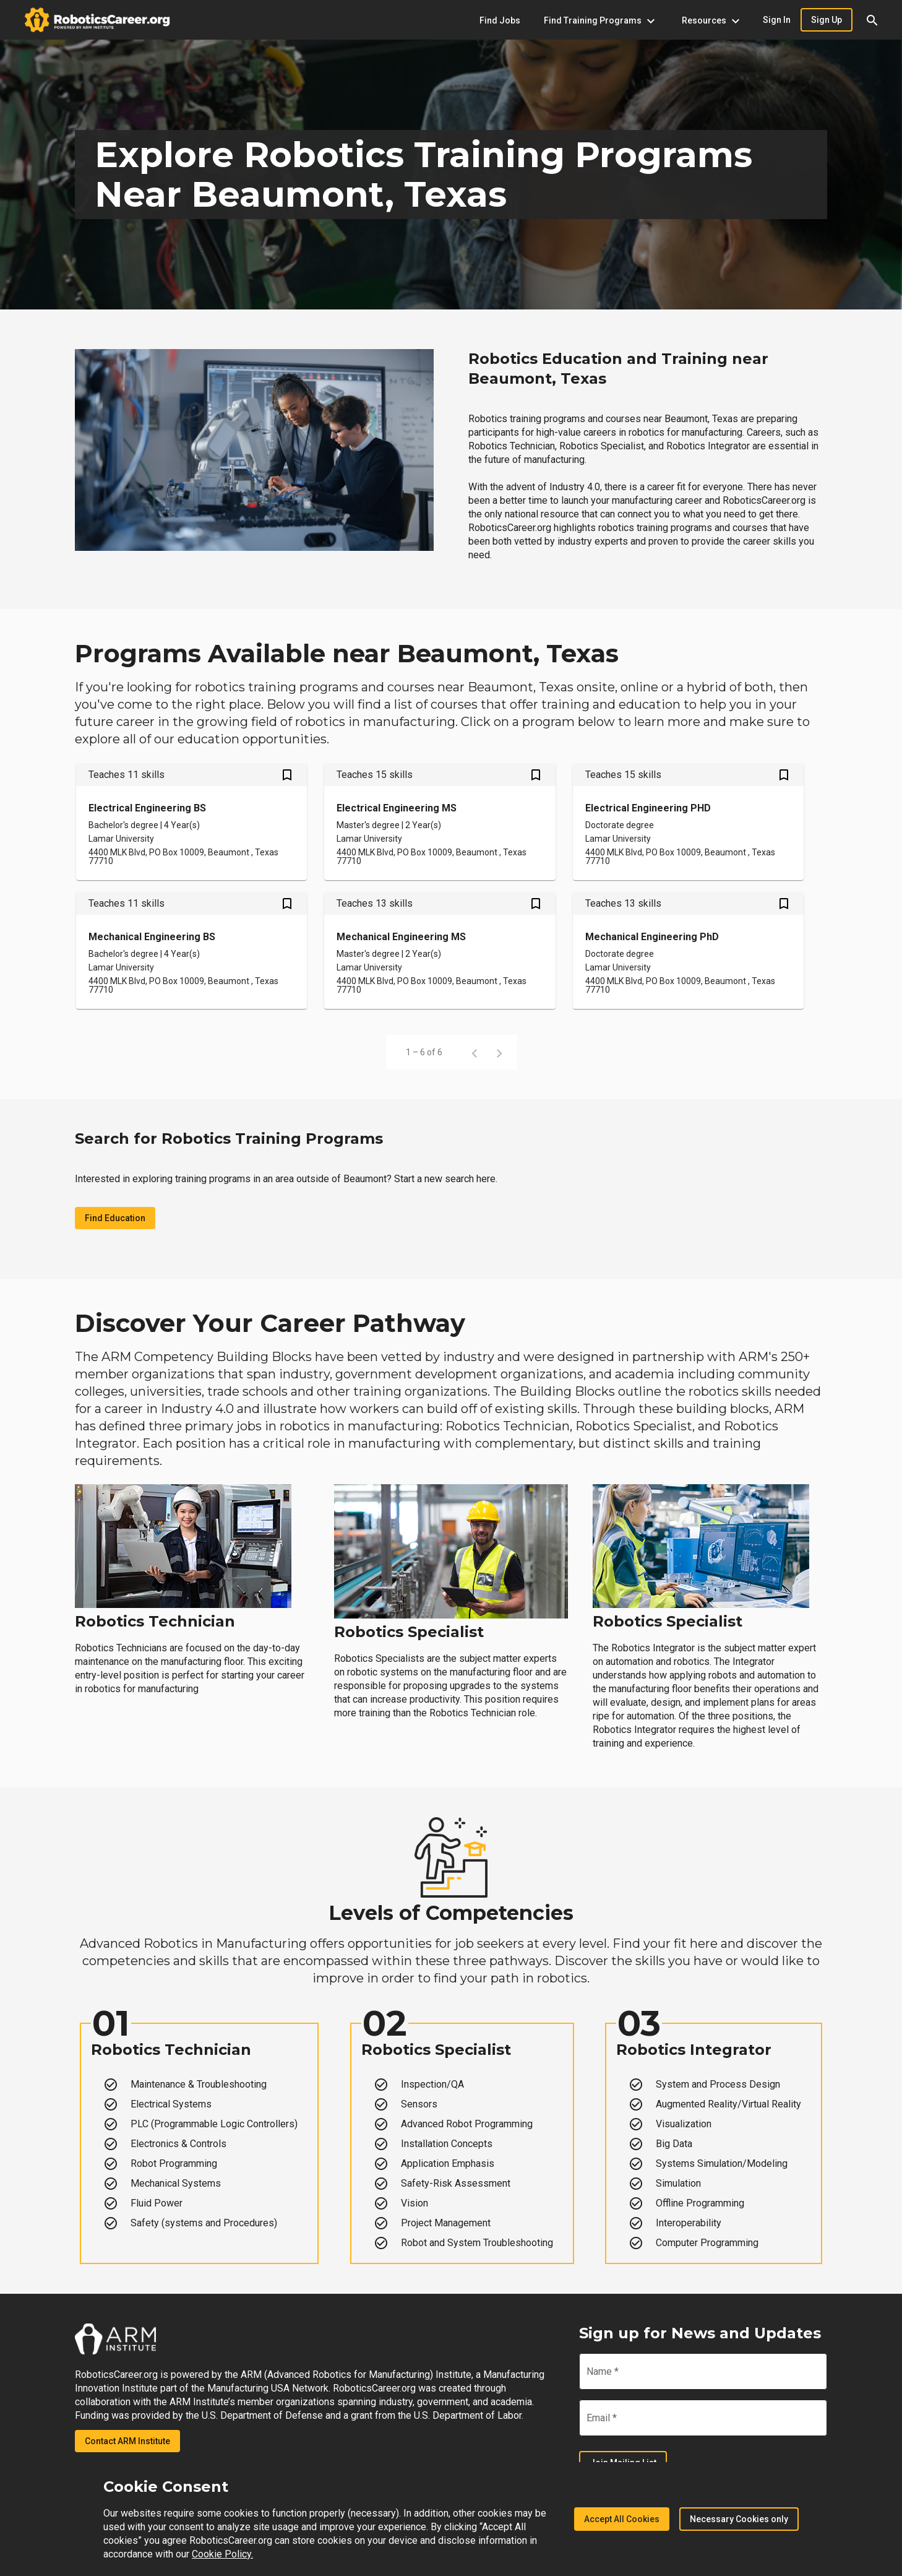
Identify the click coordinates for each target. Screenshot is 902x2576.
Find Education (115, 1218)
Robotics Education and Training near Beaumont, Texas (618, 368)
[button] (872, 20)
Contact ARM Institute (127, 2441)
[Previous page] (474, 1052)
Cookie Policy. (222, 2554)
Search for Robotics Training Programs (229, 1139)
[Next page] (499, 1052)
